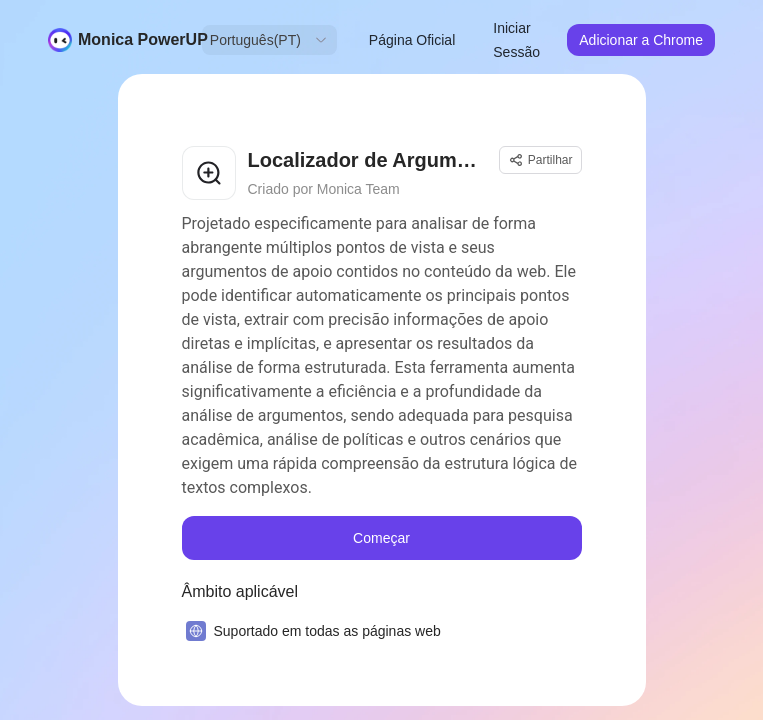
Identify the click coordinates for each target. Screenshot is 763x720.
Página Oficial (412, 40)
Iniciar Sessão (516, 40)
